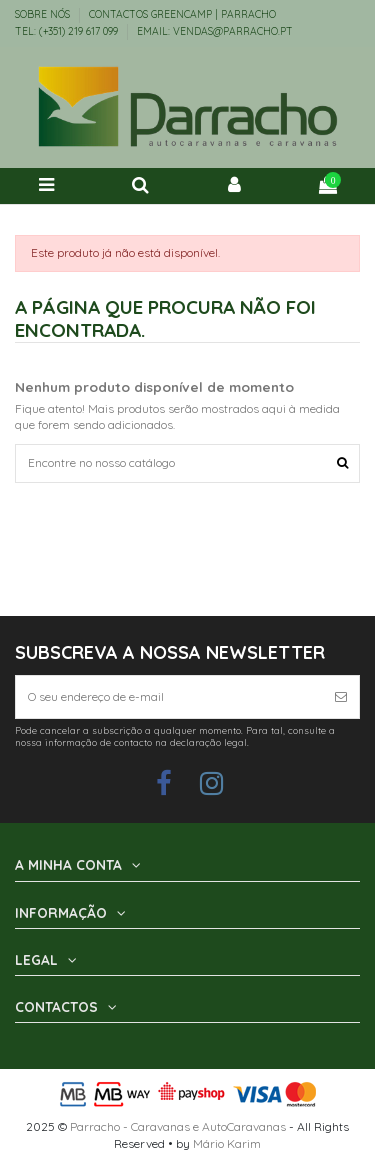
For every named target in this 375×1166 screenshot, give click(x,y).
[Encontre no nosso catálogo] (342, 463)
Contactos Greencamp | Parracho (182, 14)
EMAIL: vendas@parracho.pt (215, 31)
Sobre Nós (44, 14)
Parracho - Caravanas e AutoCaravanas (178, 1126)
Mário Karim (227, 1143)
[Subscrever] (341, 697)
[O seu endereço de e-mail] (169, 697)
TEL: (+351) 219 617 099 (68, 31)
